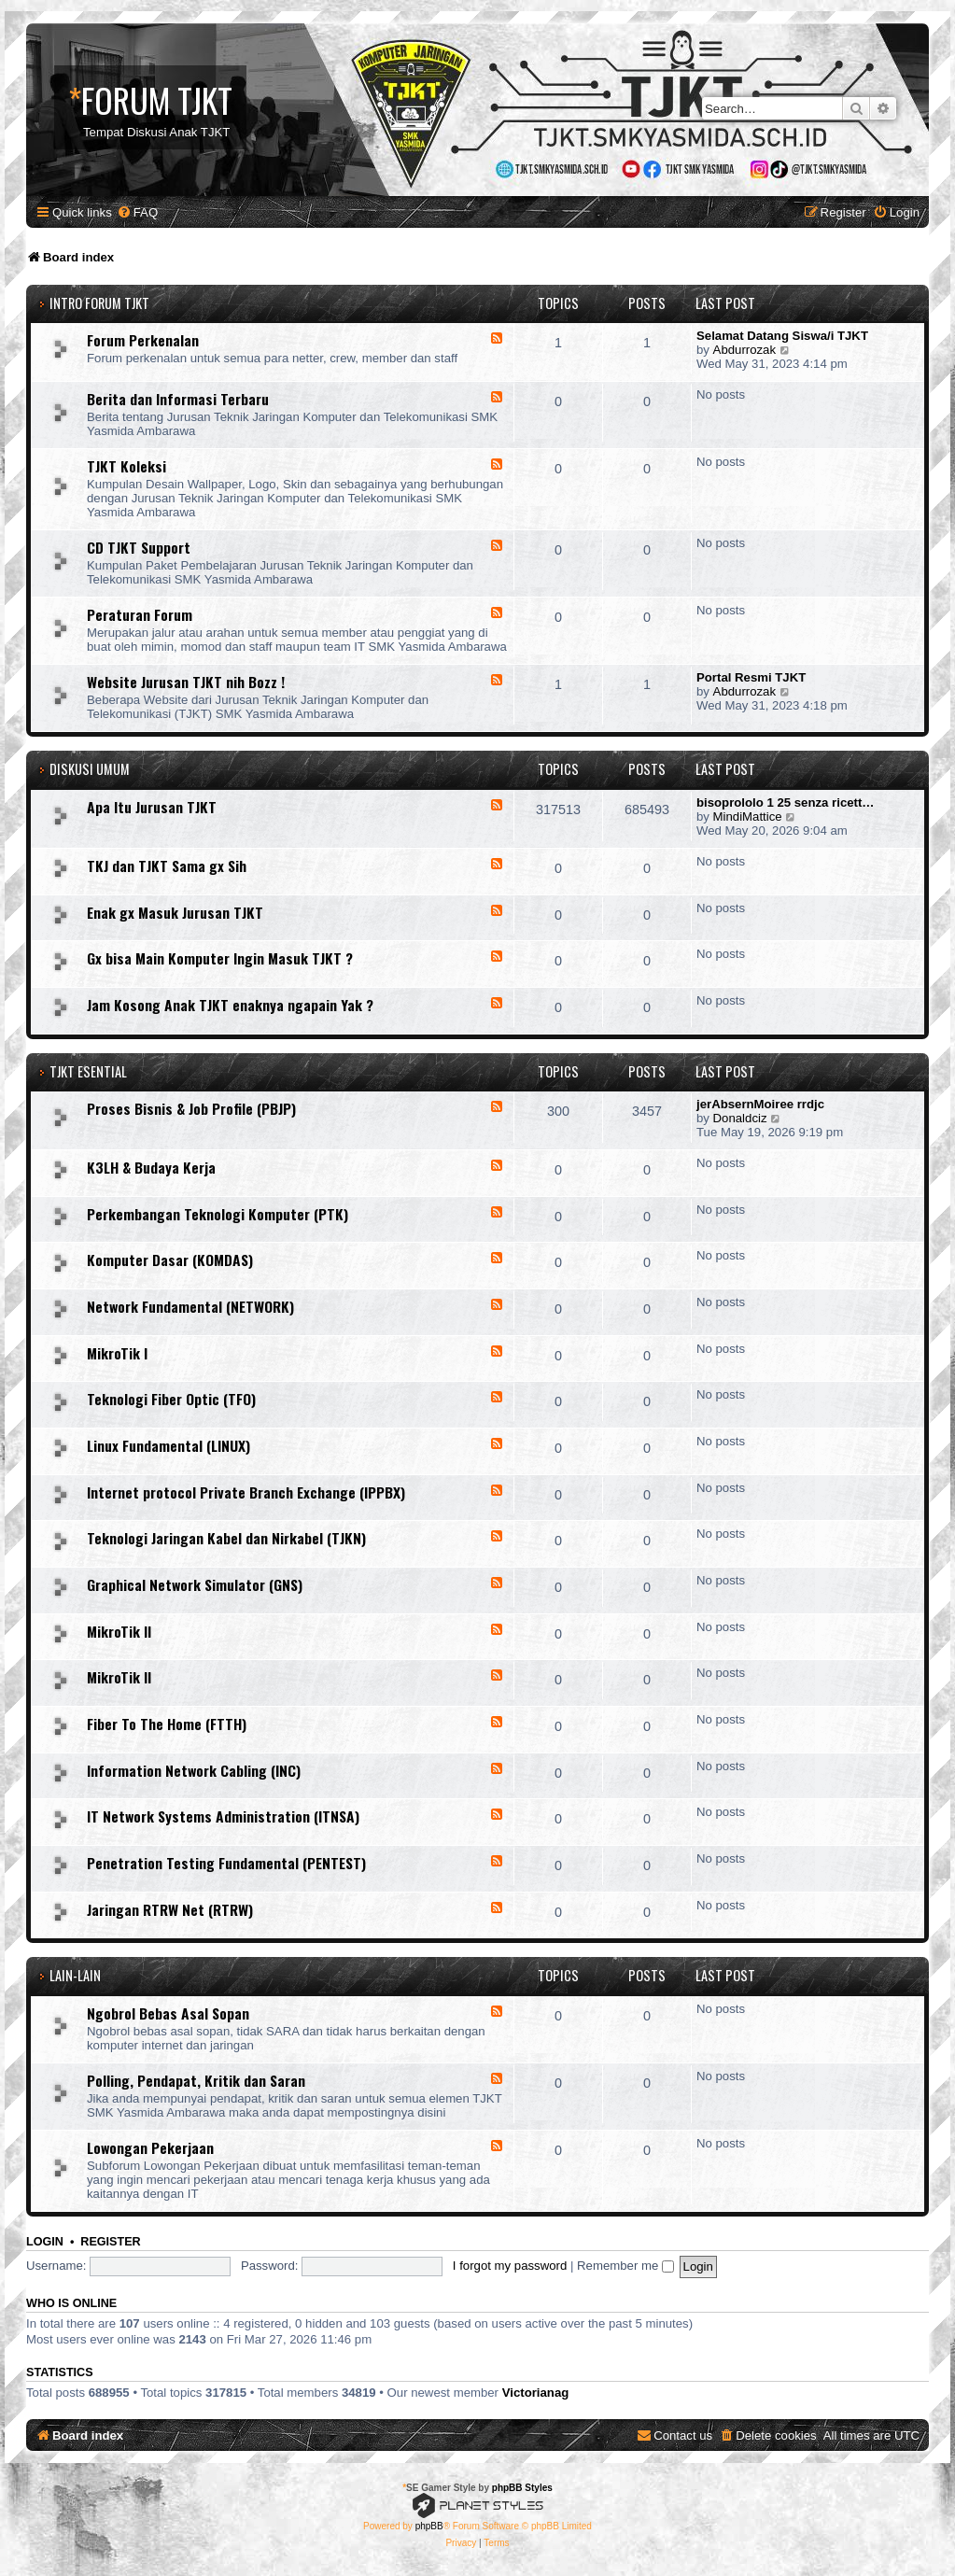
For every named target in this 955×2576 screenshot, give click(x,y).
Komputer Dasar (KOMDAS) (170, 1259)
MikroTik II (119, 1631)
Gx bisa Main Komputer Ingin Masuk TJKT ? (220, 958)
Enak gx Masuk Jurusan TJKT (175, 912)
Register (110, 2241)
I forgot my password (510, 2266)
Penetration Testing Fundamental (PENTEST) (226, 1862)
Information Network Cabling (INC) (194, 1770)
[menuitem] (137, 212)
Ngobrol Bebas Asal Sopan (168, 2013)
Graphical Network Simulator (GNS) (194, 1584)
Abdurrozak (744, 350)
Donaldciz (740, 1118)
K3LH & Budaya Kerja (151, 1167)
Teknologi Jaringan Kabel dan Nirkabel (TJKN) (226, 1538)
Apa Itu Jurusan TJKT (152, 806)
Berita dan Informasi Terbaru (178, 398)
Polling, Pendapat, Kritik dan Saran (196, 2080)
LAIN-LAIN (75, 1975)
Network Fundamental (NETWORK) (190, 1306)
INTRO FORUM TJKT (99, 303)
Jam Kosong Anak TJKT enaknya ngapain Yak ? (230, 1004)
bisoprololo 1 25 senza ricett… (785, 802)
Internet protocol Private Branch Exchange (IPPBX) (246, 1492)
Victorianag (535, 2393)
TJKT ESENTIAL (88, 1071)
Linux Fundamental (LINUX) (168, 1445)
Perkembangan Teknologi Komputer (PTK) (217, 1214)
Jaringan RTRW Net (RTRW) (170, 1909)
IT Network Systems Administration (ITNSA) (223, 1816)
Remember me (625, 2266)
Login (44, 2241)
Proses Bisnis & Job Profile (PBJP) (191, 1108)
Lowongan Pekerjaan (150, 2147)
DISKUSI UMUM (89, 769)
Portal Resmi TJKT (751, 677)
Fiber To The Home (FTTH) (166, 1723)
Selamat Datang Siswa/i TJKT (782, 336)
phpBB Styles (522, 2488)
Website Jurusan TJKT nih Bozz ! (186, 681)
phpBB (429, 2526)
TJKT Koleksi (126, 466)
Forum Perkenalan (143, 340)
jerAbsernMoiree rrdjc (760, 1104)
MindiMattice (747, 816)
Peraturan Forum (139, 614)
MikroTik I (117, 1353)
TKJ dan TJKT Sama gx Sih (166, 865)
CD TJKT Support (138, 547)
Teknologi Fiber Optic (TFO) (171, 1398)
